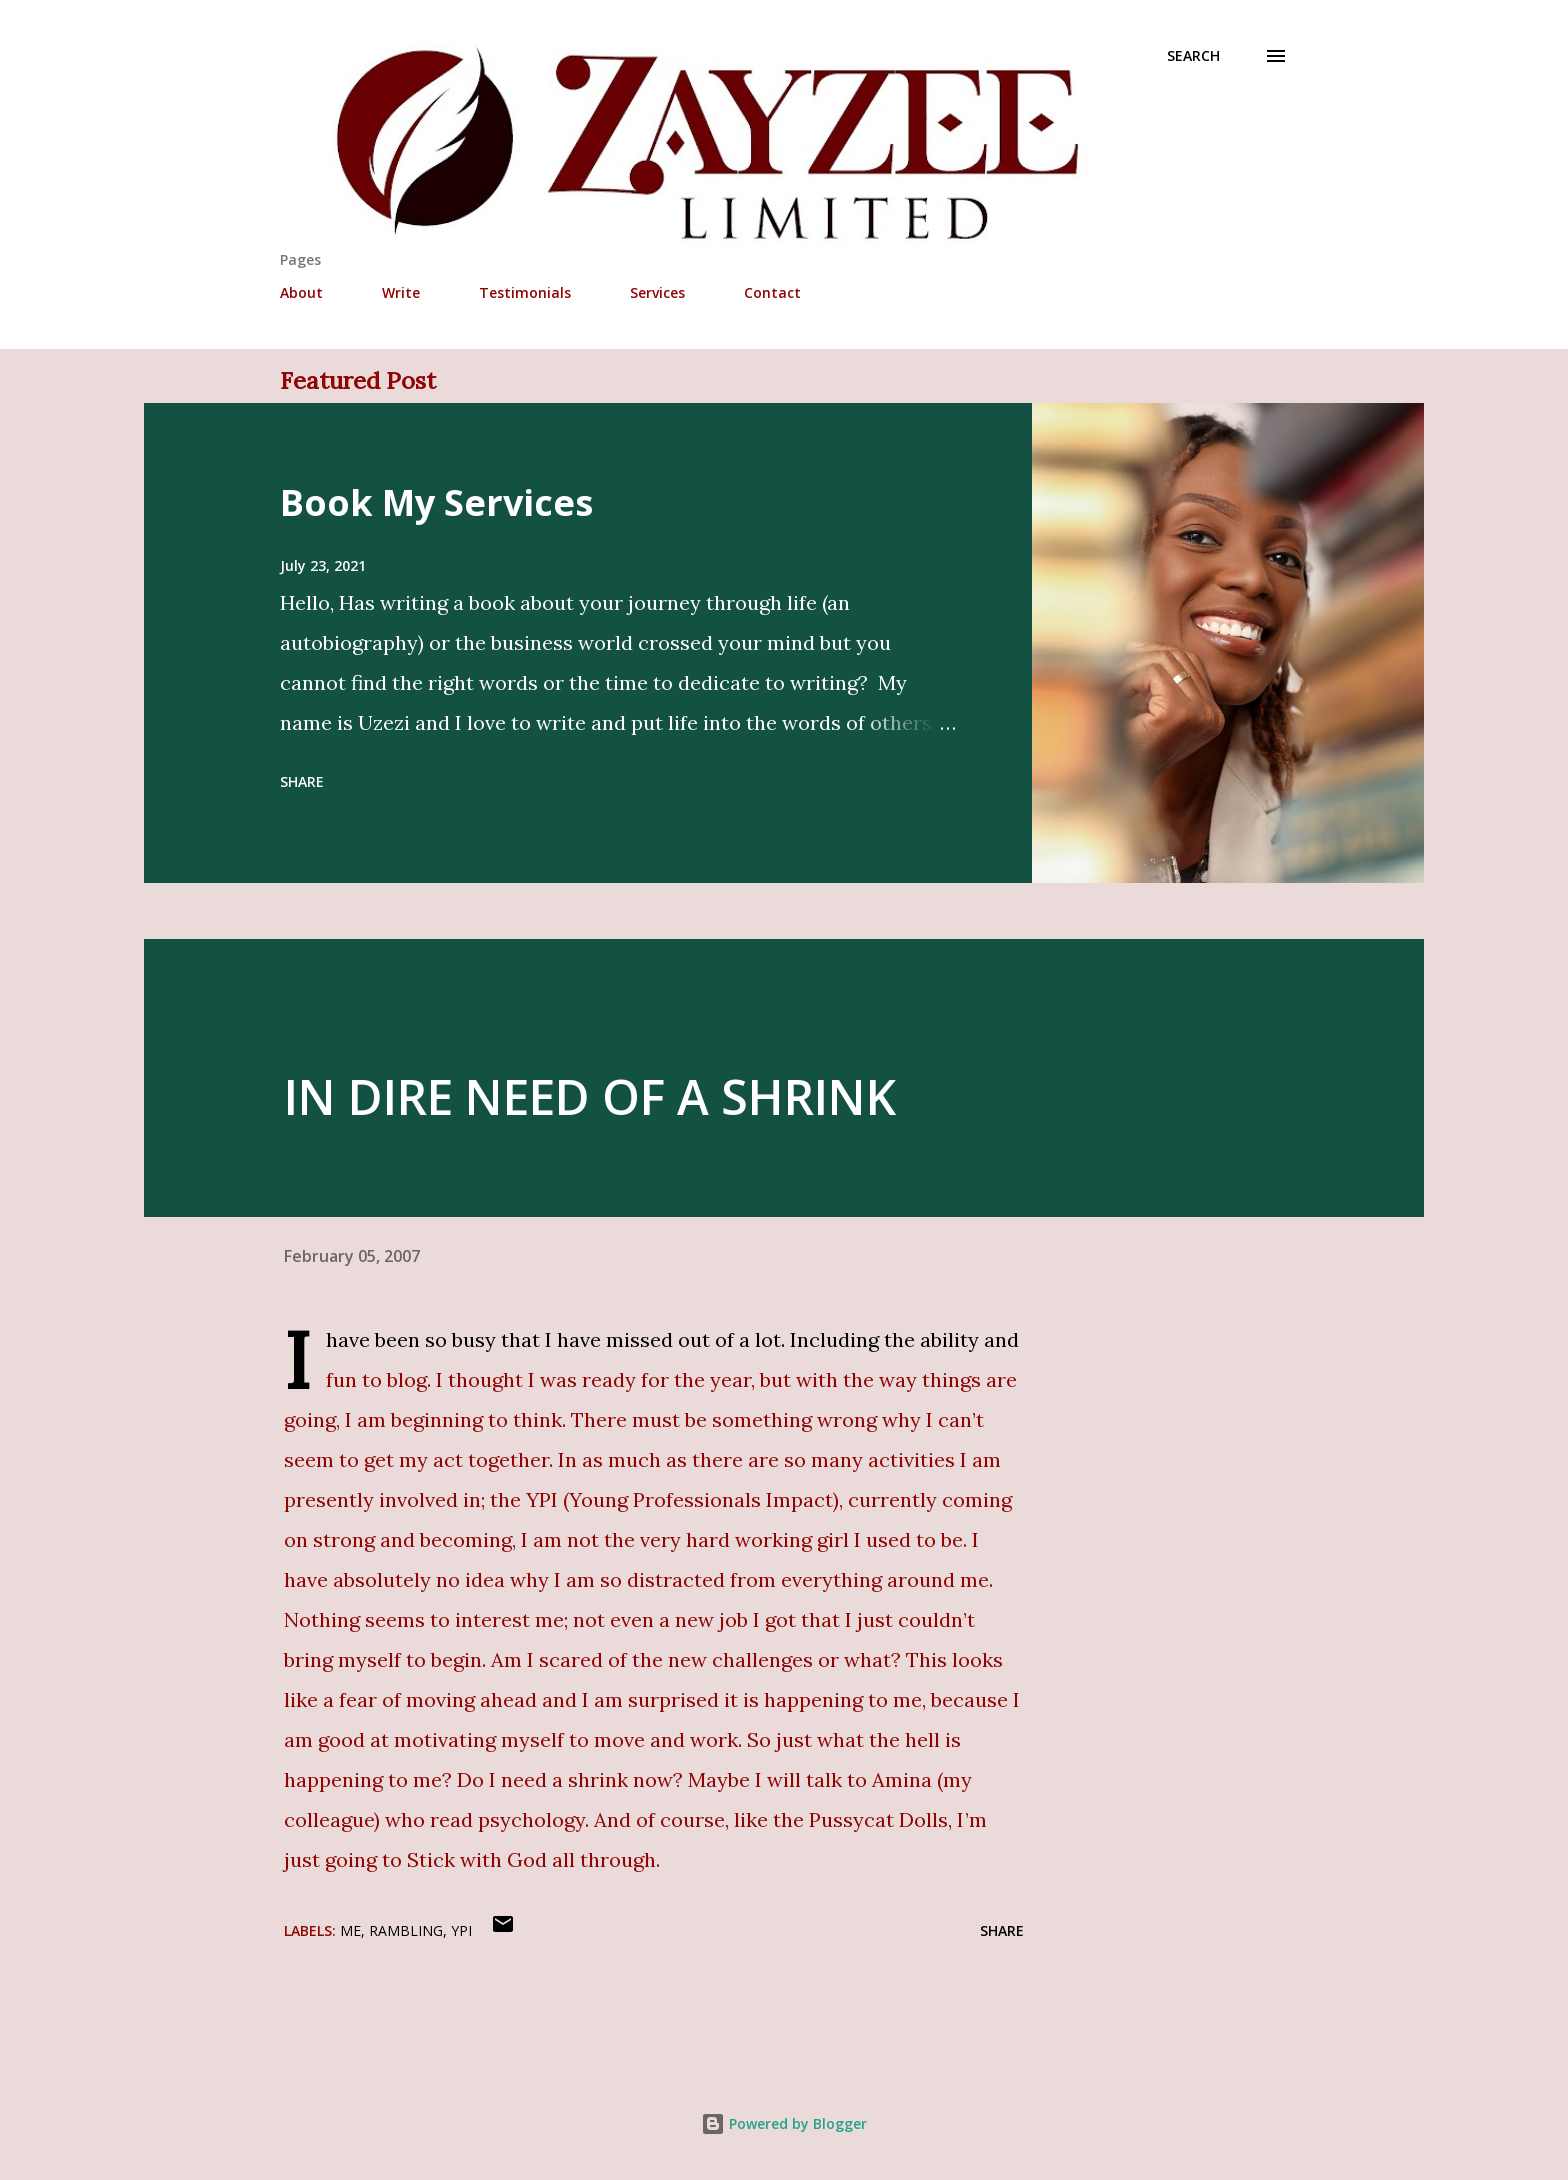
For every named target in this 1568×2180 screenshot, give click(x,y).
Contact (772, 292)
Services (657, 292)
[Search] (1193, 56)
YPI (461, 1930)
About (301, 292)
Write (401, 292)
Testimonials (525, 292)
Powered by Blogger (784, 2123)
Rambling (406, 1930)
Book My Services (436, 502)
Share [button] (302, 781)
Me (350, 1930)
